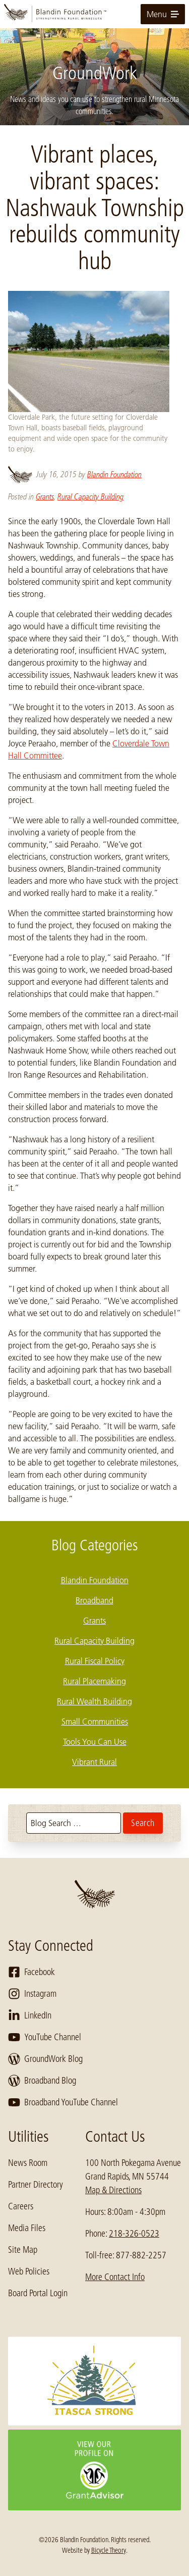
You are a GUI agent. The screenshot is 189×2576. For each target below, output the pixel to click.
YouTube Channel (44, 2037)
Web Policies (28, 2271)
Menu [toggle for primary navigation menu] (163, 14)
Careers (20, 2206)
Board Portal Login (38, 2293)
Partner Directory (35, 2184)
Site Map (22, 2249)
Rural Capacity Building (90, 496)
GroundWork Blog (45, 2059)
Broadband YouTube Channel (63, 2102)
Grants (45, 496)
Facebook (31, 1972)
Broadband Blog (42, 2081)
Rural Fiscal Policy (94, 1661)
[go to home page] (94, 14)
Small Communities (94, 1721)
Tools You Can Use (95, 1742)
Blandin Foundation (114, 474)
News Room (27, 2162)
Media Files (26, 2228)
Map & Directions (113, 2190)
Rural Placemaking (94, 1681)
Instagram (32, 1994)
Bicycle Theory (108, 2550)
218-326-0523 (134, 2233)
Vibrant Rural (94, 1762)
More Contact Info (115, 2277)
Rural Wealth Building (94, 1701)
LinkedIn (29, 2015)
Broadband (94, 1600)
